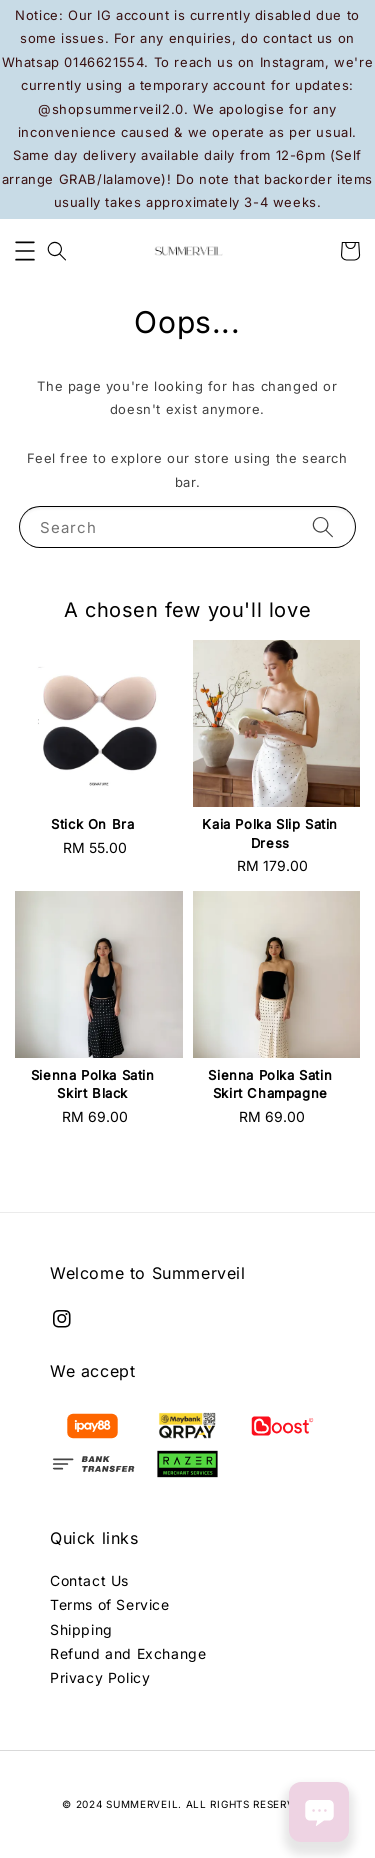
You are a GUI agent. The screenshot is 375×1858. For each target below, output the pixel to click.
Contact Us (89, 1580)
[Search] (323, 526)
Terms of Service (110, 1604)
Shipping (81, 1629)
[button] (25, 251)
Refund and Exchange (128, 1653)
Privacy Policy (100, 1677)
